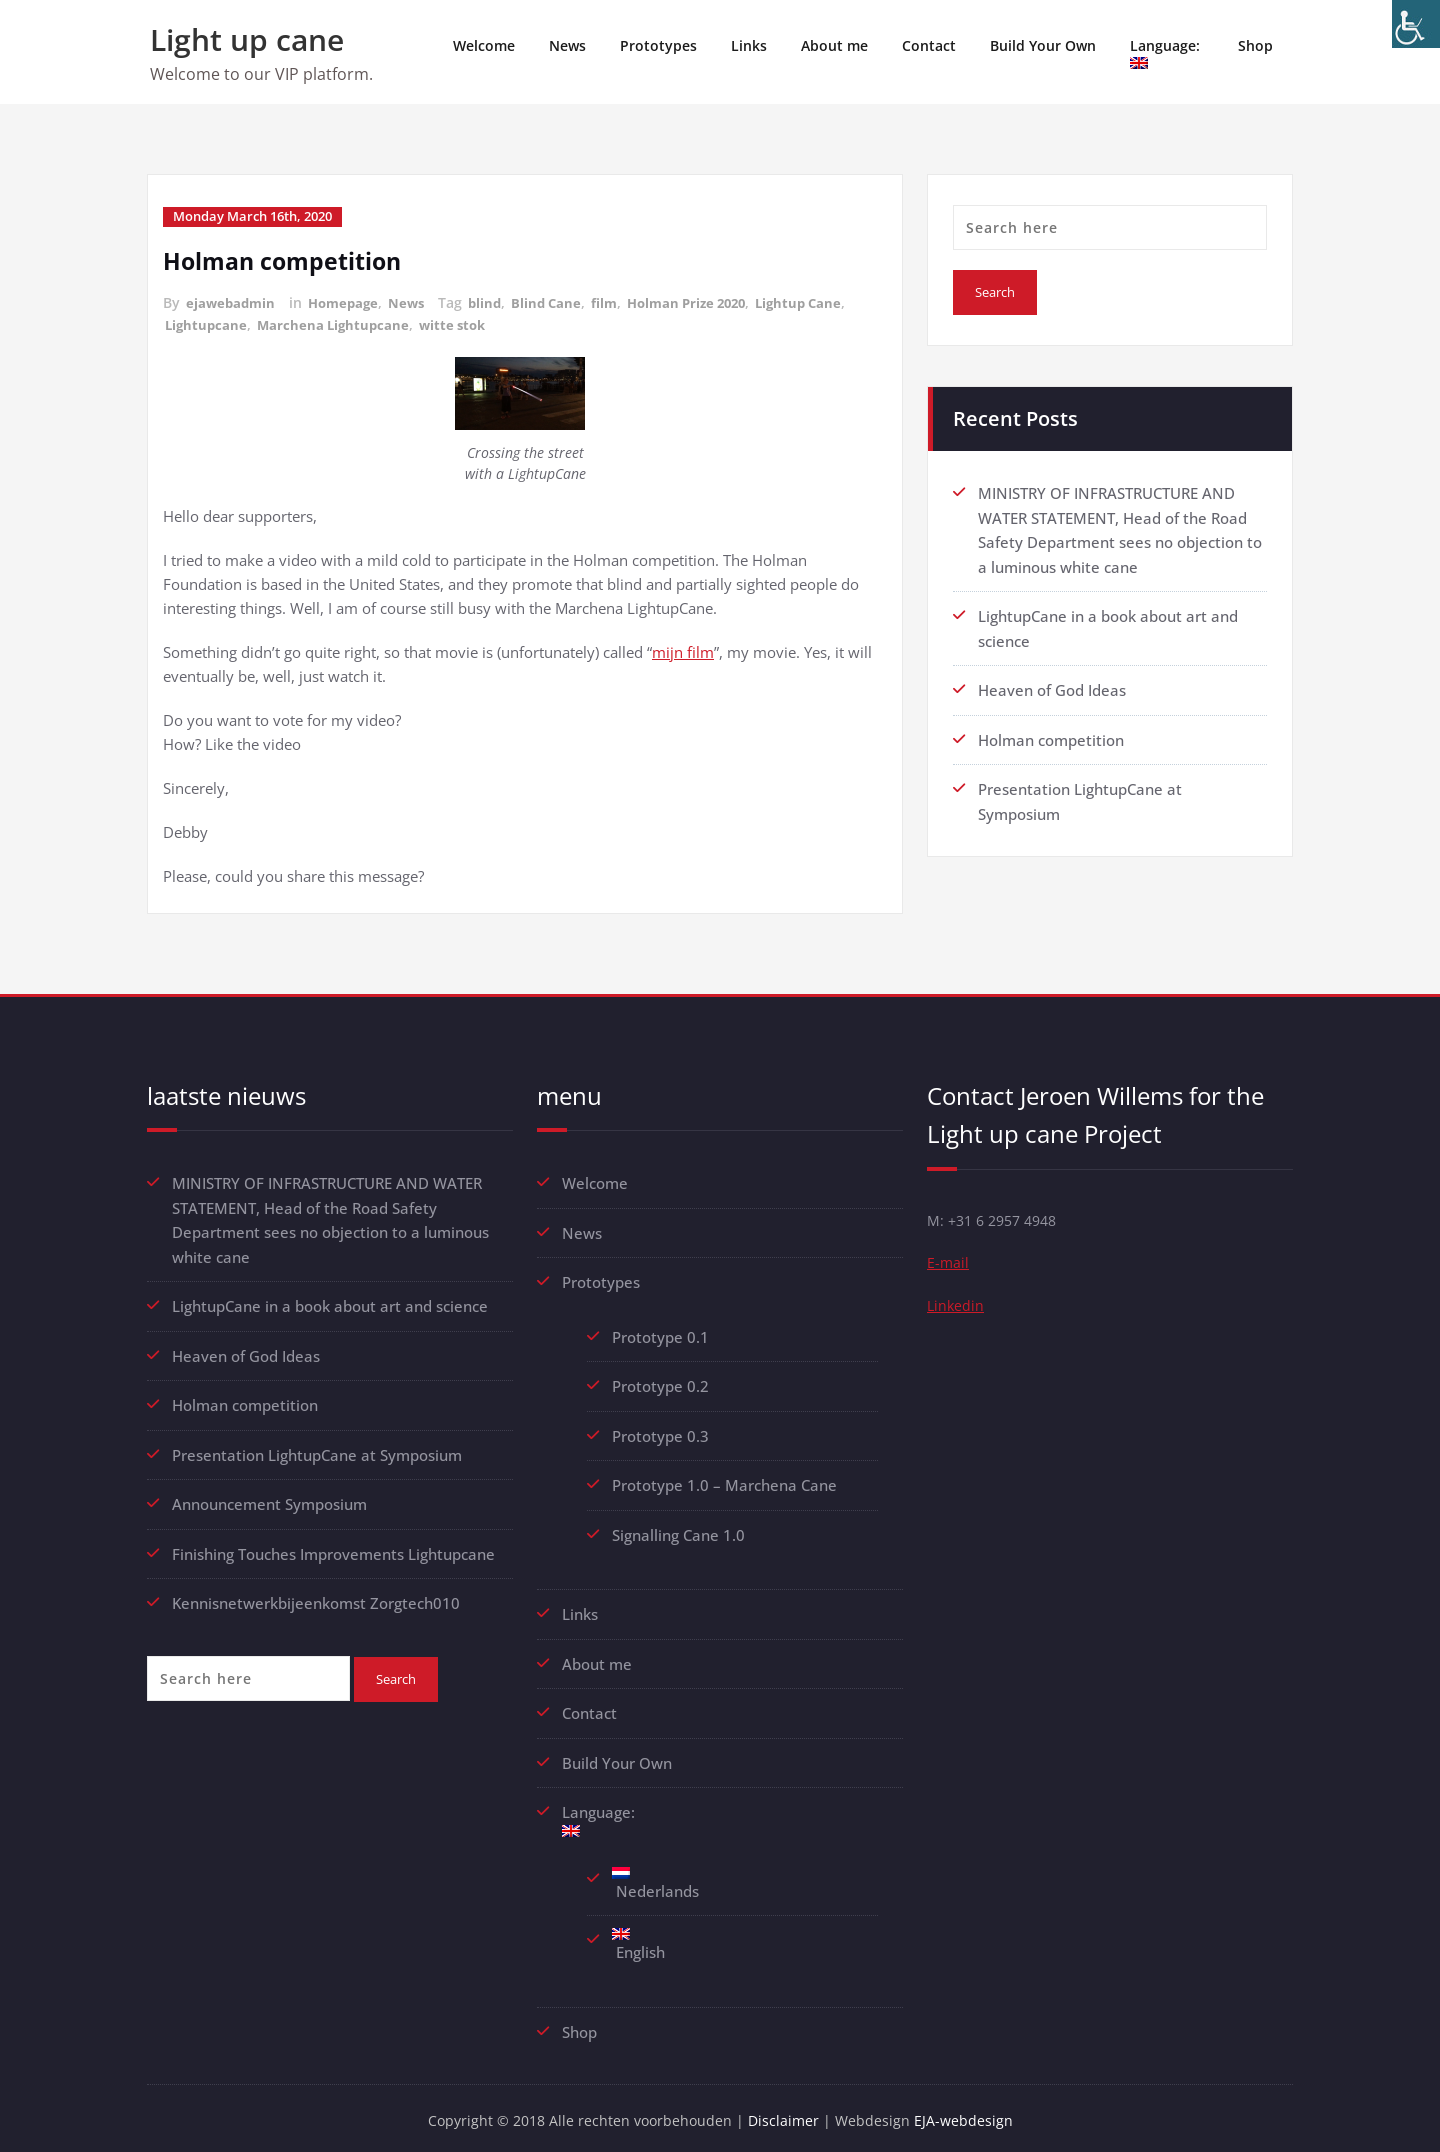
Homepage (349, 301)
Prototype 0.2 (660, 1382)
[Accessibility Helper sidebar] (1416, 24)
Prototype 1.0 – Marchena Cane (724, 1480)
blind (496, 301)
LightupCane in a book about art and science (330, 1302)
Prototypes (658, 45)
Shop (1255, 45)
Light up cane (247, 39)
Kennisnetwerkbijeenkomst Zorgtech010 (316, 1596)
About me (834, 45)
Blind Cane (560, 301)
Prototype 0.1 (660, 1333)
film (621, 301)
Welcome (484, 45)
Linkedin (956, 1307)
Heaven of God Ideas (1052, 687)
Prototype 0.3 (662, 1431)
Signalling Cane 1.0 (678, 1529)
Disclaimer (787, 2112)
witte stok (462, 322)
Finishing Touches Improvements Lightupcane (333, 1547)
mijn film (683, 649)
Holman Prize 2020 (709, 301)
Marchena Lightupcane (338, 322)
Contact (929, 45)
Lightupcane (207, 322)
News (567, 45)
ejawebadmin (232, 301)
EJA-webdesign (970, 2112)
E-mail (948, 1263)
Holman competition (286, 259)
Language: (1167, 52)
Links (749, 45)
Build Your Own (1043, 45)
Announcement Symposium (269, 1498)
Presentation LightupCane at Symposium (317, 1449)
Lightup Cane (829, 301)
